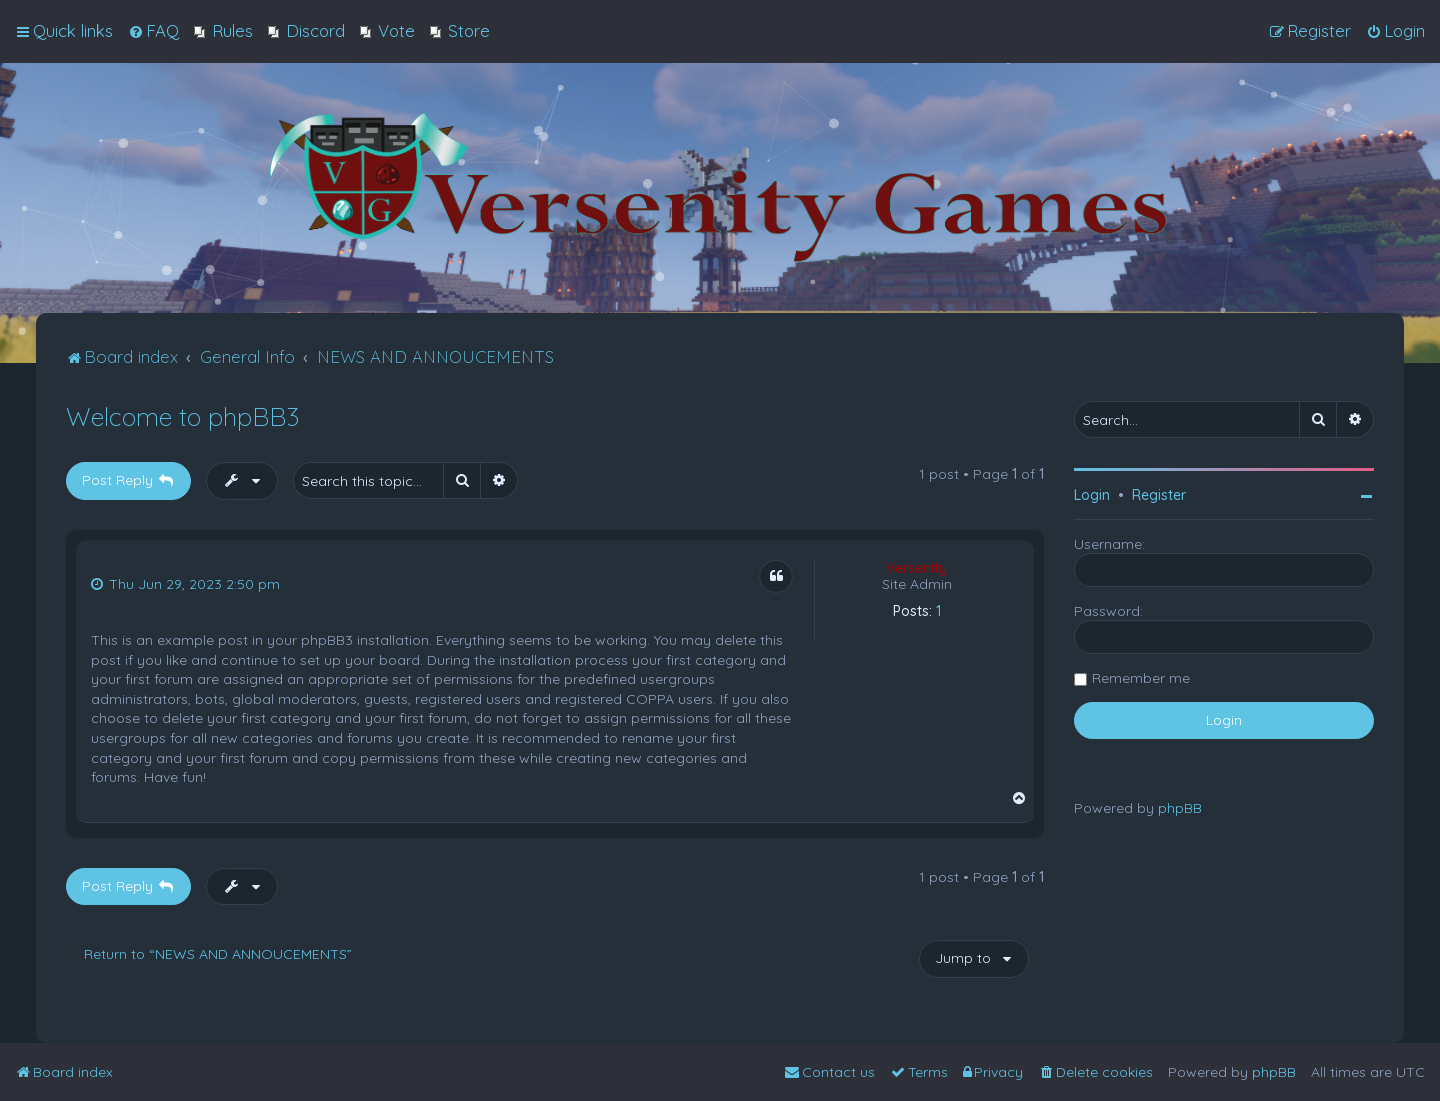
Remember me (1141, 678)
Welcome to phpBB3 (182, 416)
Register (1159, 495)
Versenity (916, 568)
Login (1092, 495)
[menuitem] (153, 31)
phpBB (1180, 808)
